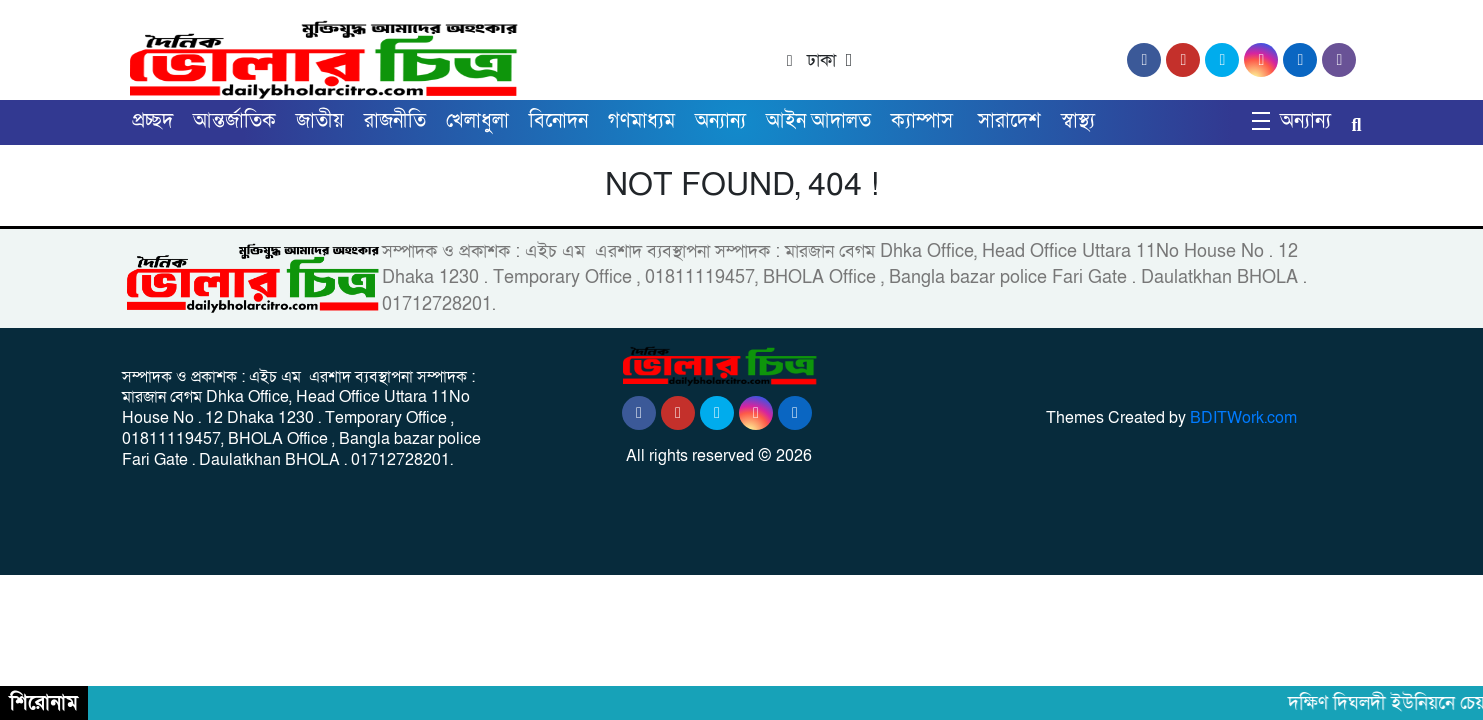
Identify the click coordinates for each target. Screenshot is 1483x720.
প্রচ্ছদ (152, 121)
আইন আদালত (818, 121)
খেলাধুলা (477, 121)
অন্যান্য (720, 121)
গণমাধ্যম (641, 121)
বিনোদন (558, 121)
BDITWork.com (1243, 418)
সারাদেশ (1009, 121)
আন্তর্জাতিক (234, 121)
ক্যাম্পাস (924, 121)
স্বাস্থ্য (1078, 121)
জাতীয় (320, 121)
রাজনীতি (395, 121)
